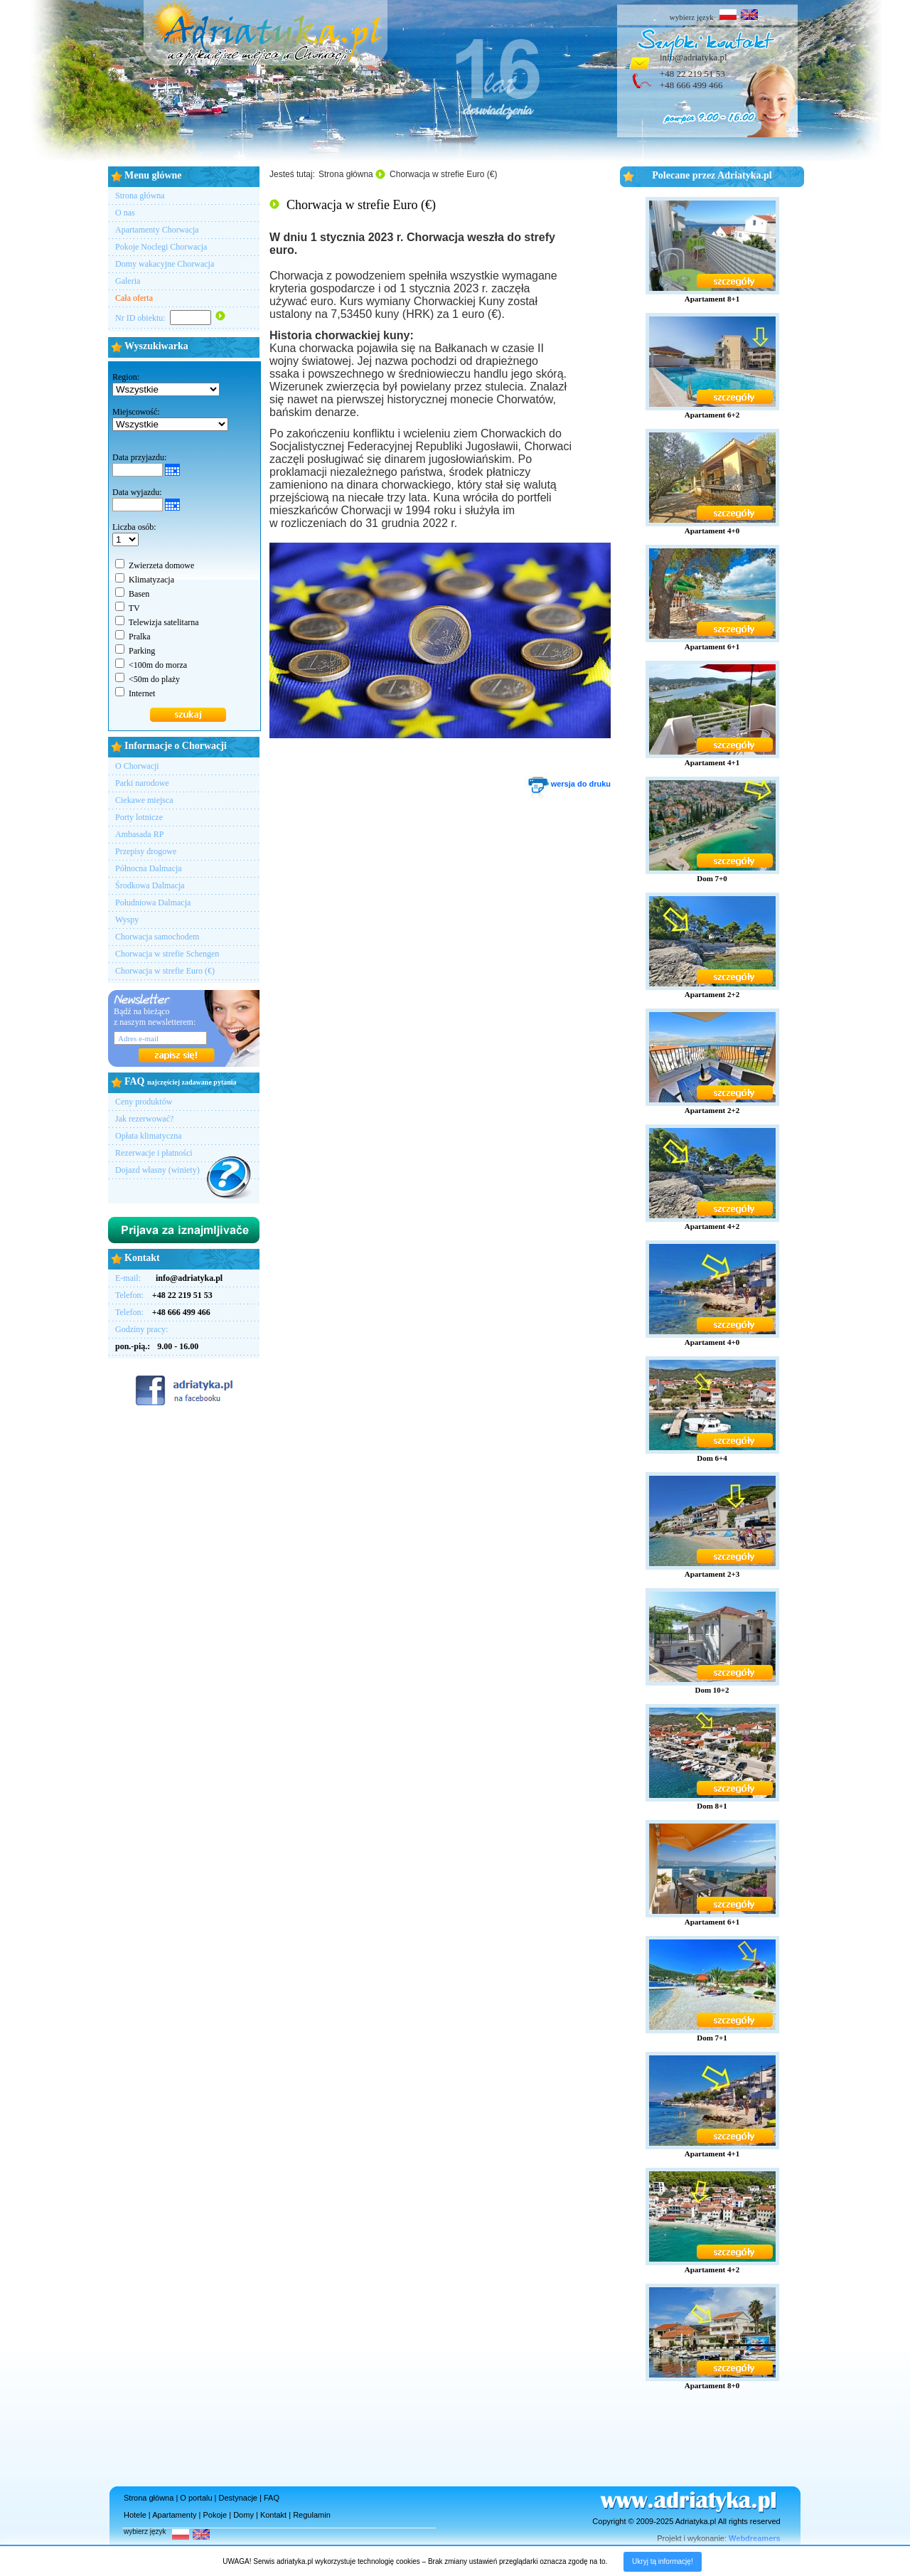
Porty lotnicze (139, 817)
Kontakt (273, 2515)
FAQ (271, 2497)
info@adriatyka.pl (693, 57)
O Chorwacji (137, 766)
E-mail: (169, 1278)
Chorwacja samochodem (157, 937)
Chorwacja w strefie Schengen (167, 954)
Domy (243, 2515)
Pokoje (215, 2515)
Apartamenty (174, 2515)
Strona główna (140, 196)
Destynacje (238, 2497)
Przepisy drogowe (145, 851)
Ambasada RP (139, 834)
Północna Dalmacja (148, 868)
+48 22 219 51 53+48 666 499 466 (692, 79)
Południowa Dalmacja (153, 903)
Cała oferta (134, 298)
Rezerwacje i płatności (154, 1153)
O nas (125, 213)
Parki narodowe (142, 783)
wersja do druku (568, 783)
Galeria (127, 281)
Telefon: (164, 1295)
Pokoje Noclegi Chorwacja (161, 247)
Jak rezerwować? (144, 1119)
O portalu (196, 2497)
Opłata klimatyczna (148, 1136)
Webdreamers (755, 2538)
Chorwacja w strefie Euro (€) (165, 971)
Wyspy (127, 920)
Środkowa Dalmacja (150, 885)
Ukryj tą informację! (662, 2561)
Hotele (135, 2515)
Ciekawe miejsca (144, 800)
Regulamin (312, 2515)
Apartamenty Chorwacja (157, 230)
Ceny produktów (143, 1102)
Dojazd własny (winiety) (157, 1170)
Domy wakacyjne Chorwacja (164, 264)
